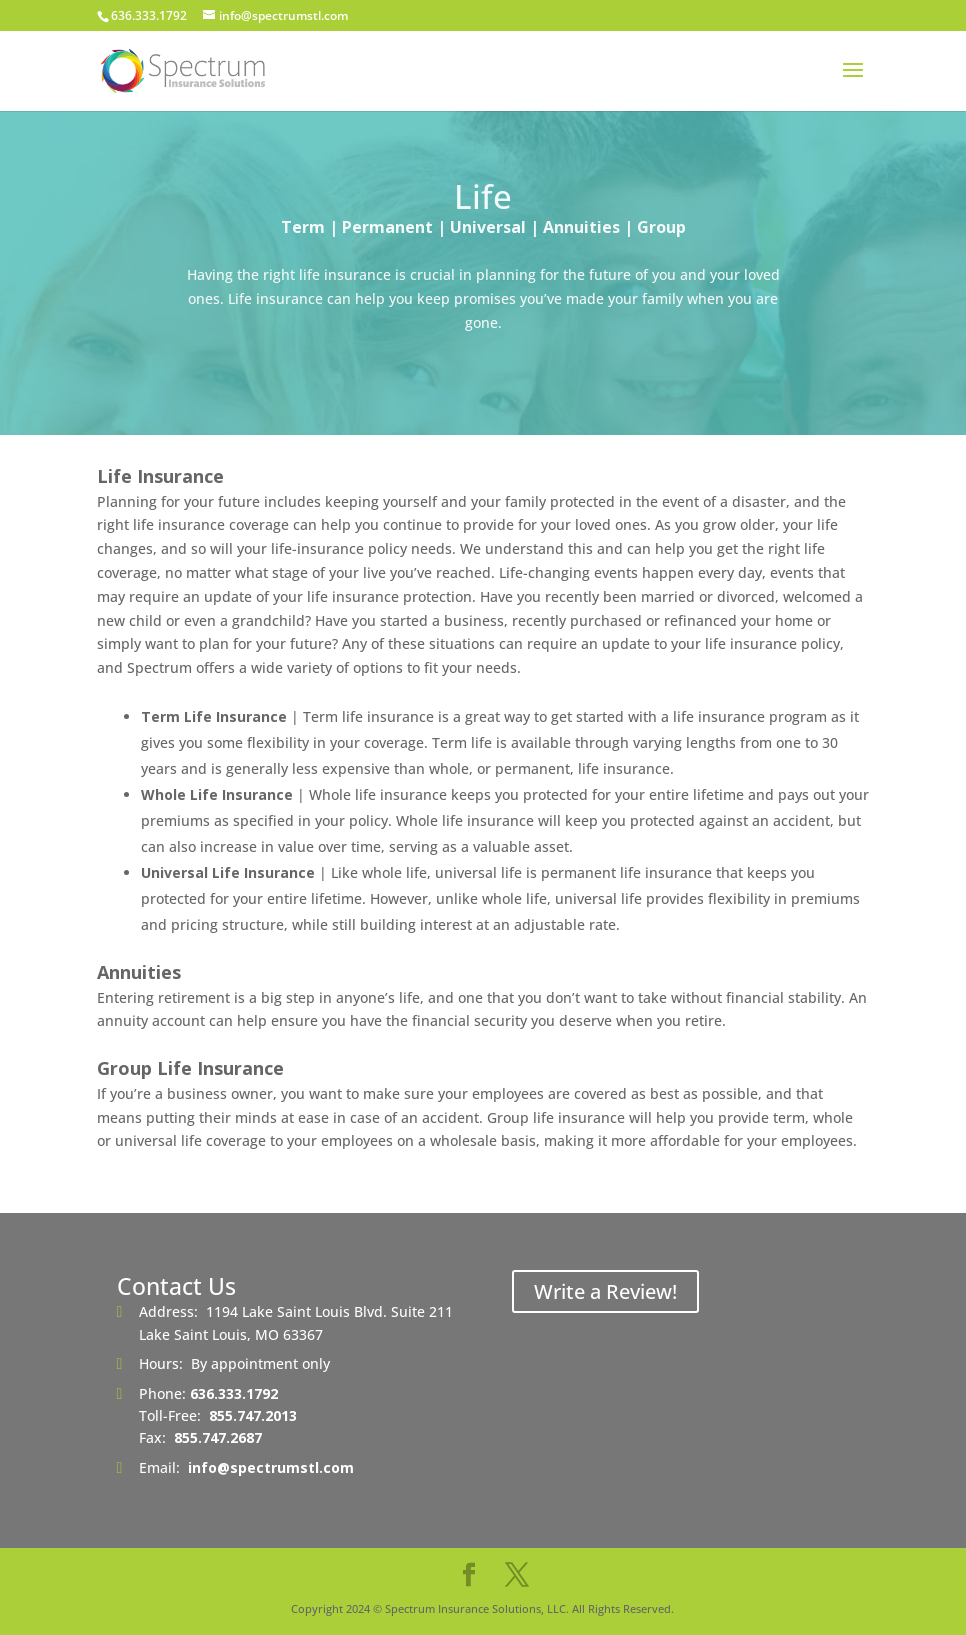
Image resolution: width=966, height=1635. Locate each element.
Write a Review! (605, 1291)
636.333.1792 (234, 1393)
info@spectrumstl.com (271, 1467)
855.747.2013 (253, 1415)
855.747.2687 (218, 1437)
